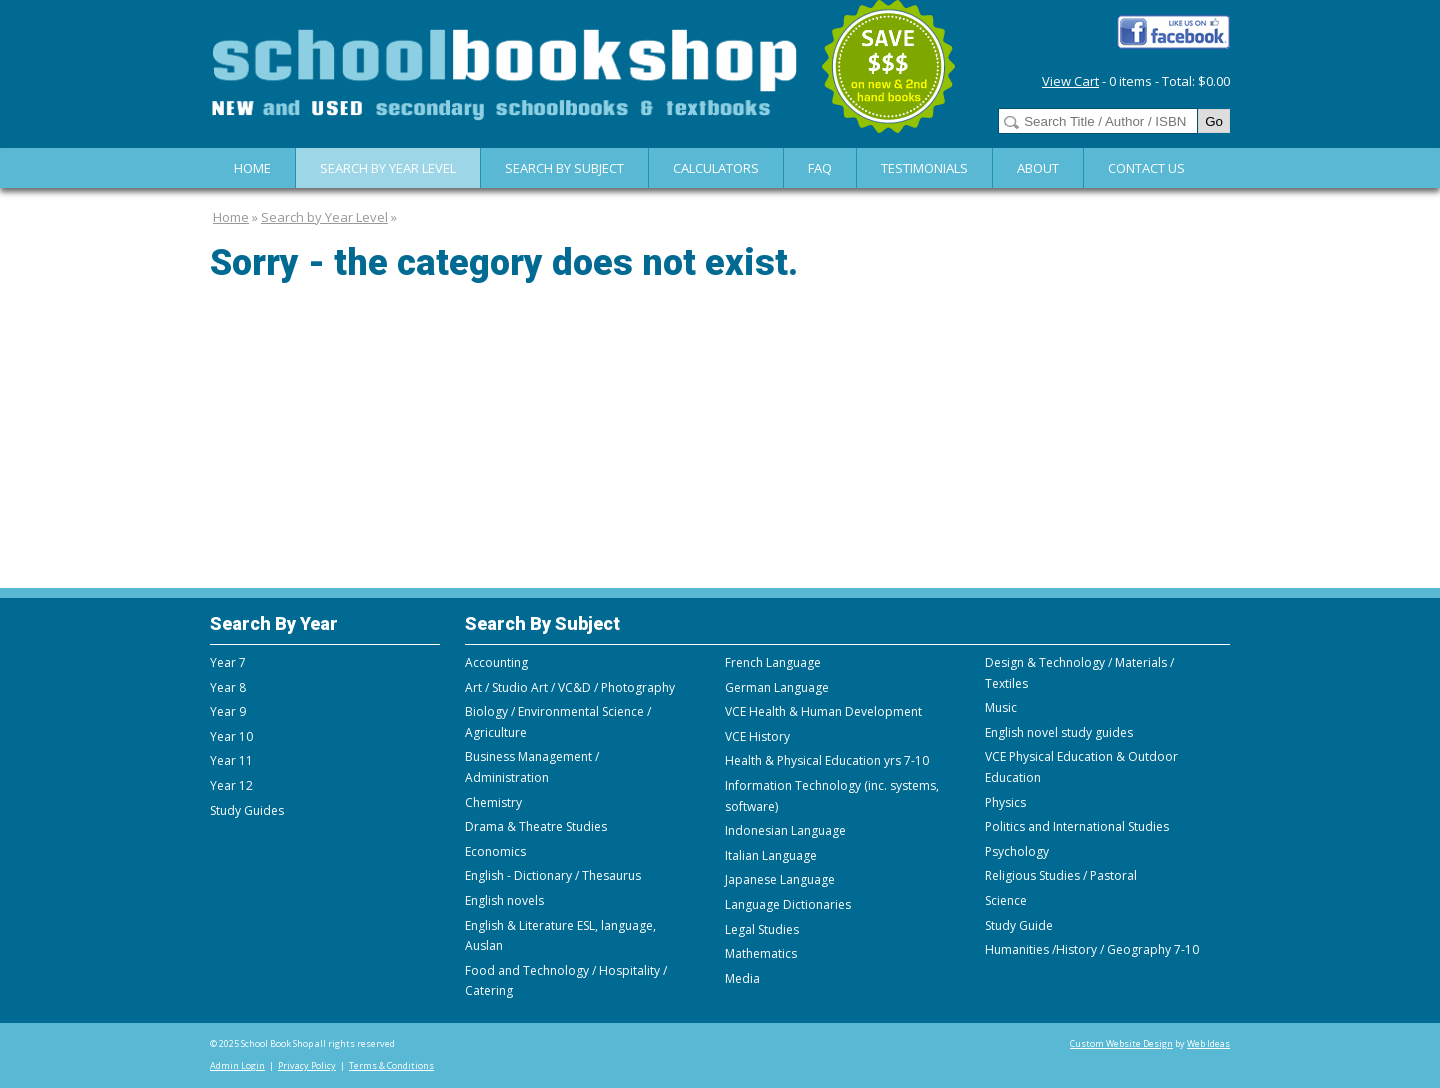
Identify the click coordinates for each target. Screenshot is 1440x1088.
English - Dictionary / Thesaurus (553, 875)
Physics (1005, 802)
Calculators (716, 168)
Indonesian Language (785, 830)
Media (742, 978)
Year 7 (228, 662)
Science (1006, 900)
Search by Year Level (388, 168)
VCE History (757, 736)
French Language (773, 662)
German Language (777, 687)
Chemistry (493, 802)
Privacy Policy (307, 1065)
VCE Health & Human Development (823, 711)
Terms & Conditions (391, 1065)
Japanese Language (780, 879)
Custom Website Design (1121, 1043)
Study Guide (1019, 925)
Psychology (1017, 851)
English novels (504, 900)
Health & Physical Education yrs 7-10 (827, 760)
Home (252, 168)
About (1038, 168)
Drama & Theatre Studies (536, 826)
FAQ (820, 168)
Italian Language (771, 855)
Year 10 (231, 736)
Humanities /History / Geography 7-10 (1092, 949)
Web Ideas (1208, 1043)
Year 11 (231, 760)
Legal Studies (762, 929)
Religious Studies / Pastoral (1061, 875)
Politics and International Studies (1077, 826)
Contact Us (1146, 168)
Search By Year (274, 623)
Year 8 (228, 687)
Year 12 (231, 785)
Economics (495, 851)
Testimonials (924, 168)
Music (1001, 707)
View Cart (1070, 81)
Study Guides (247, 810)
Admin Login (237, 1065)
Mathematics (761, 953)
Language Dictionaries (788, 904)
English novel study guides (1059, 732)
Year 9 (228, 711)
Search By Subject (564, 168)
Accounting (496, 662)
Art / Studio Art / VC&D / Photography (570, 687)
